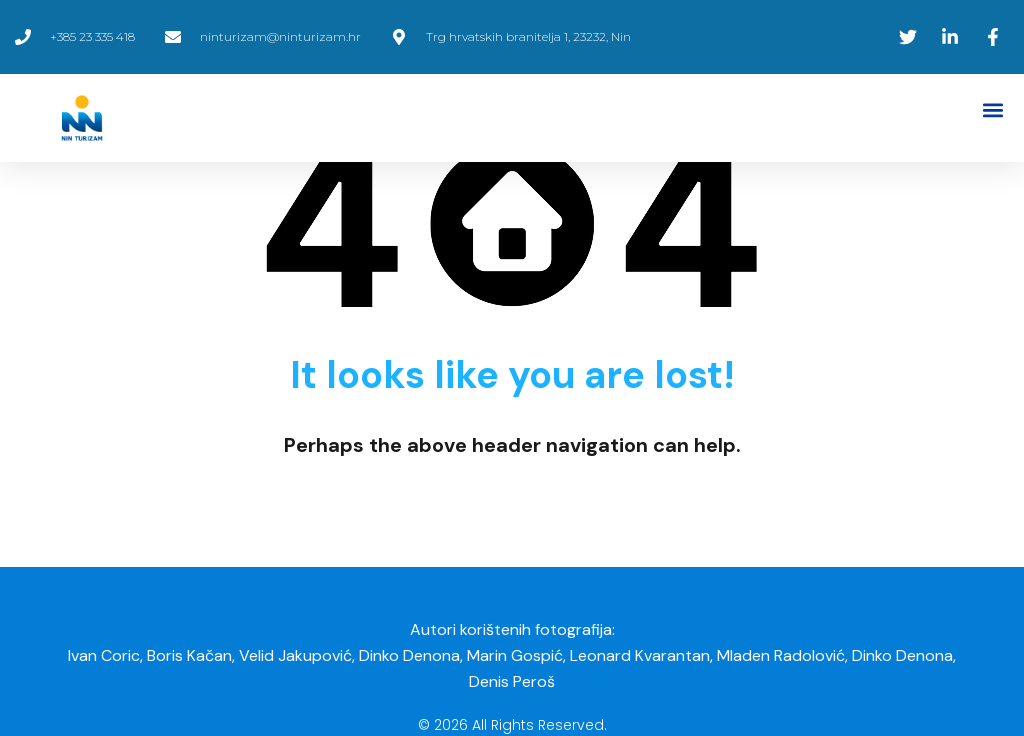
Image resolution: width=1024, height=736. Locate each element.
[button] (992, 110)
